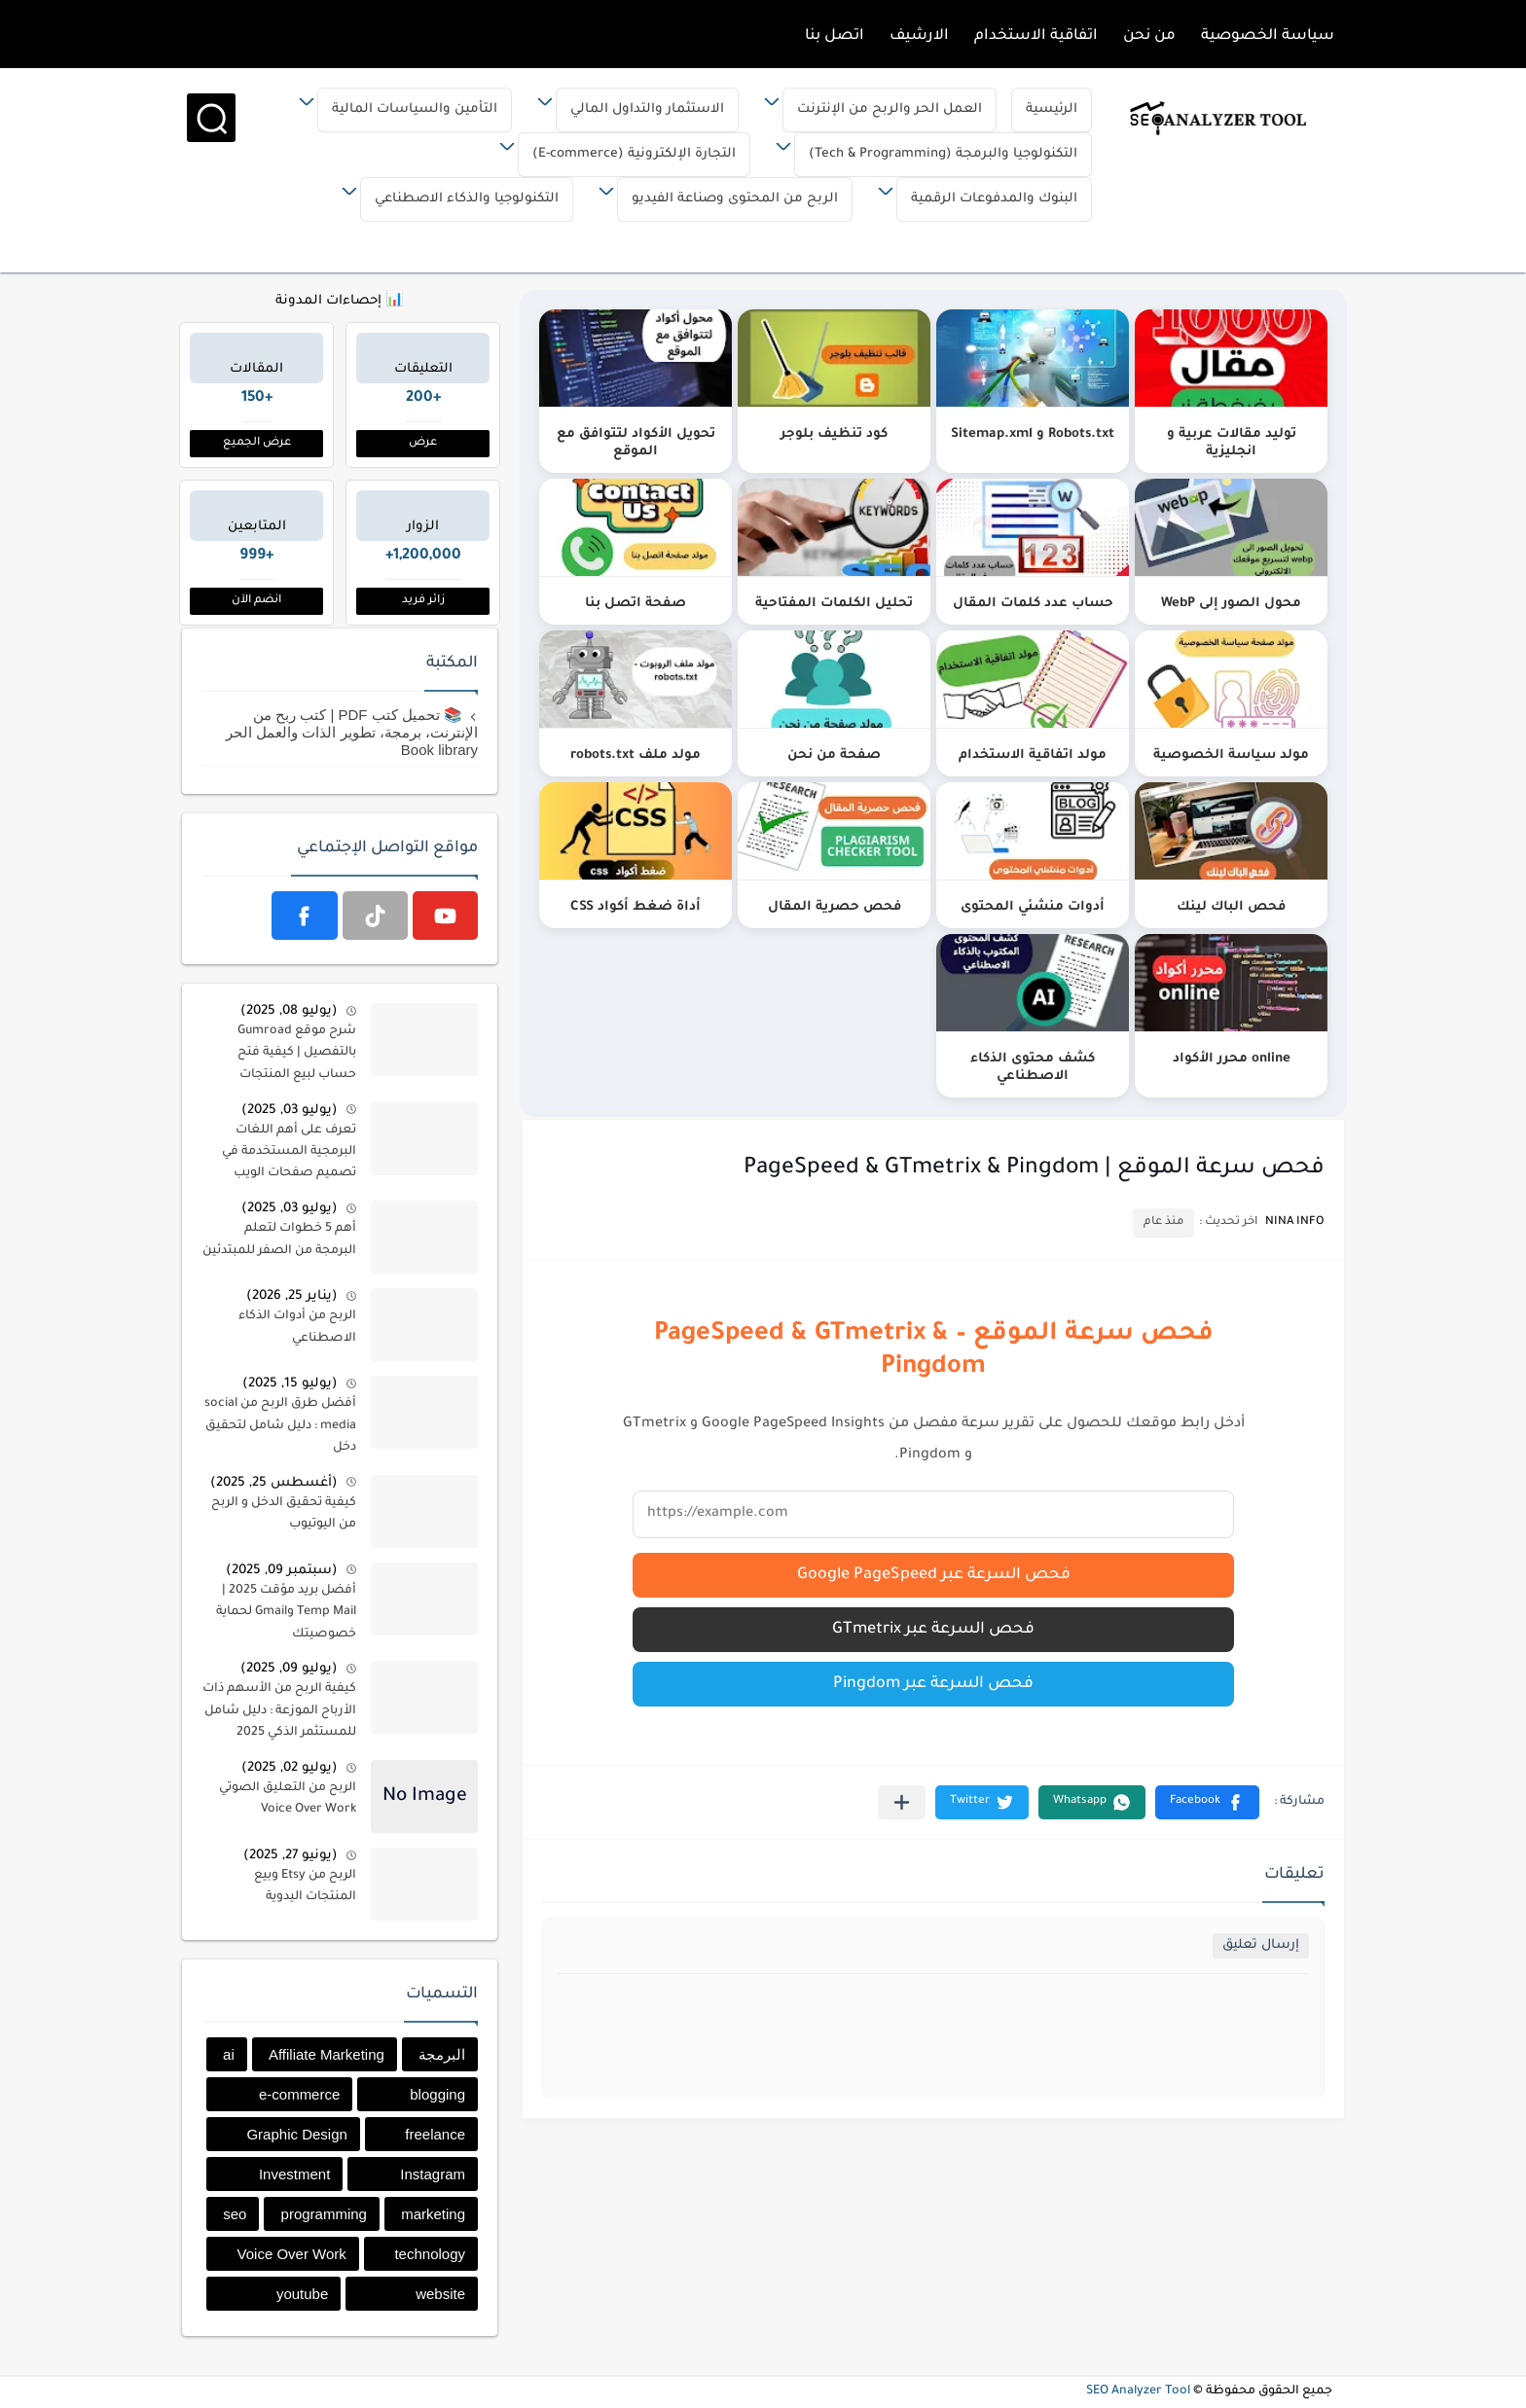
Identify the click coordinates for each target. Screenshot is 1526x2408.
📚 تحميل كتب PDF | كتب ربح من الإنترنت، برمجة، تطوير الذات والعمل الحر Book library (352, 732)
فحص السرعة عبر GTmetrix (933, 1629)
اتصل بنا (834, 36)
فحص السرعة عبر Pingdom (933, 1684)
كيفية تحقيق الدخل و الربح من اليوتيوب (283, 1513)
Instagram (432, 2174)
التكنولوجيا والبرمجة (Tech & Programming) (927, 154)
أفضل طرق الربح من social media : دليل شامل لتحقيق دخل (280, 1426)
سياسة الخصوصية (1267, 36)
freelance (435, 2134)
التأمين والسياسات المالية (399, 109)
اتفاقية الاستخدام (1036, 36)
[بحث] (199, 117)
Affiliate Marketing (326, 2054)
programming (324, 2214)
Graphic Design (296, 2134)
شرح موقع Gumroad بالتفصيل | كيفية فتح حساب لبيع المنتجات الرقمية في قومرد (296, 1056)
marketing (433, 2214)
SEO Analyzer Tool (1138, 2391)
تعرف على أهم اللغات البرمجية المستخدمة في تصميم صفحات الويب (289, 1152)
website (440, 2293)
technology (429, 2254)
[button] (1207, 1802)
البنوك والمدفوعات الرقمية (978, 199)
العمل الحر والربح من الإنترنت (873, 109)
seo (234, 2214)
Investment (294, 2174)
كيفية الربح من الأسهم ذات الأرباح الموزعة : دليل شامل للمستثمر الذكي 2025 (279, 1711)
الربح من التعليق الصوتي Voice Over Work (287, 1798)
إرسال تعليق (1260, 1945)
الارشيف (919, 36)
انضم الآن (256, 600)
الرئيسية (1036, 109)
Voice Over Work (291, 2254)
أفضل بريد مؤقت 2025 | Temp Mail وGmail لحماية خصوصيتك (286, 1612)
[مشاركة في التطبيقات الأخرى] (902, 1802)
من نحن (1149, 36)
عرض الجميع (257, 443)
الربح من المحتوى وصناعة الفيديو (719, 199)
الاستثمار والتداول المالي (631, 109)
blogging (437, 2094)
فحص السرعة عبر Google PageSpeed (934, 1575)
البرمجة (441, 2054)
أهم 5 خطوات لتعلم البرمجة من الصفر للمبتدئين (279, 1239)
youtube (302, 2293)
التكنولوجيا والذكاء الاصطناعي (451, 199)
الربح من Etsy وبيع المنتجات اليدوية (305, 1886)
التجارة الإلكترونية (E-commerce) (618, 154)
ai (229, 2054)
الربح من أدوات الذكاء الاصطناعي (297, 1327)
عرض (423, 443)
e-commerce (299, 2094)
